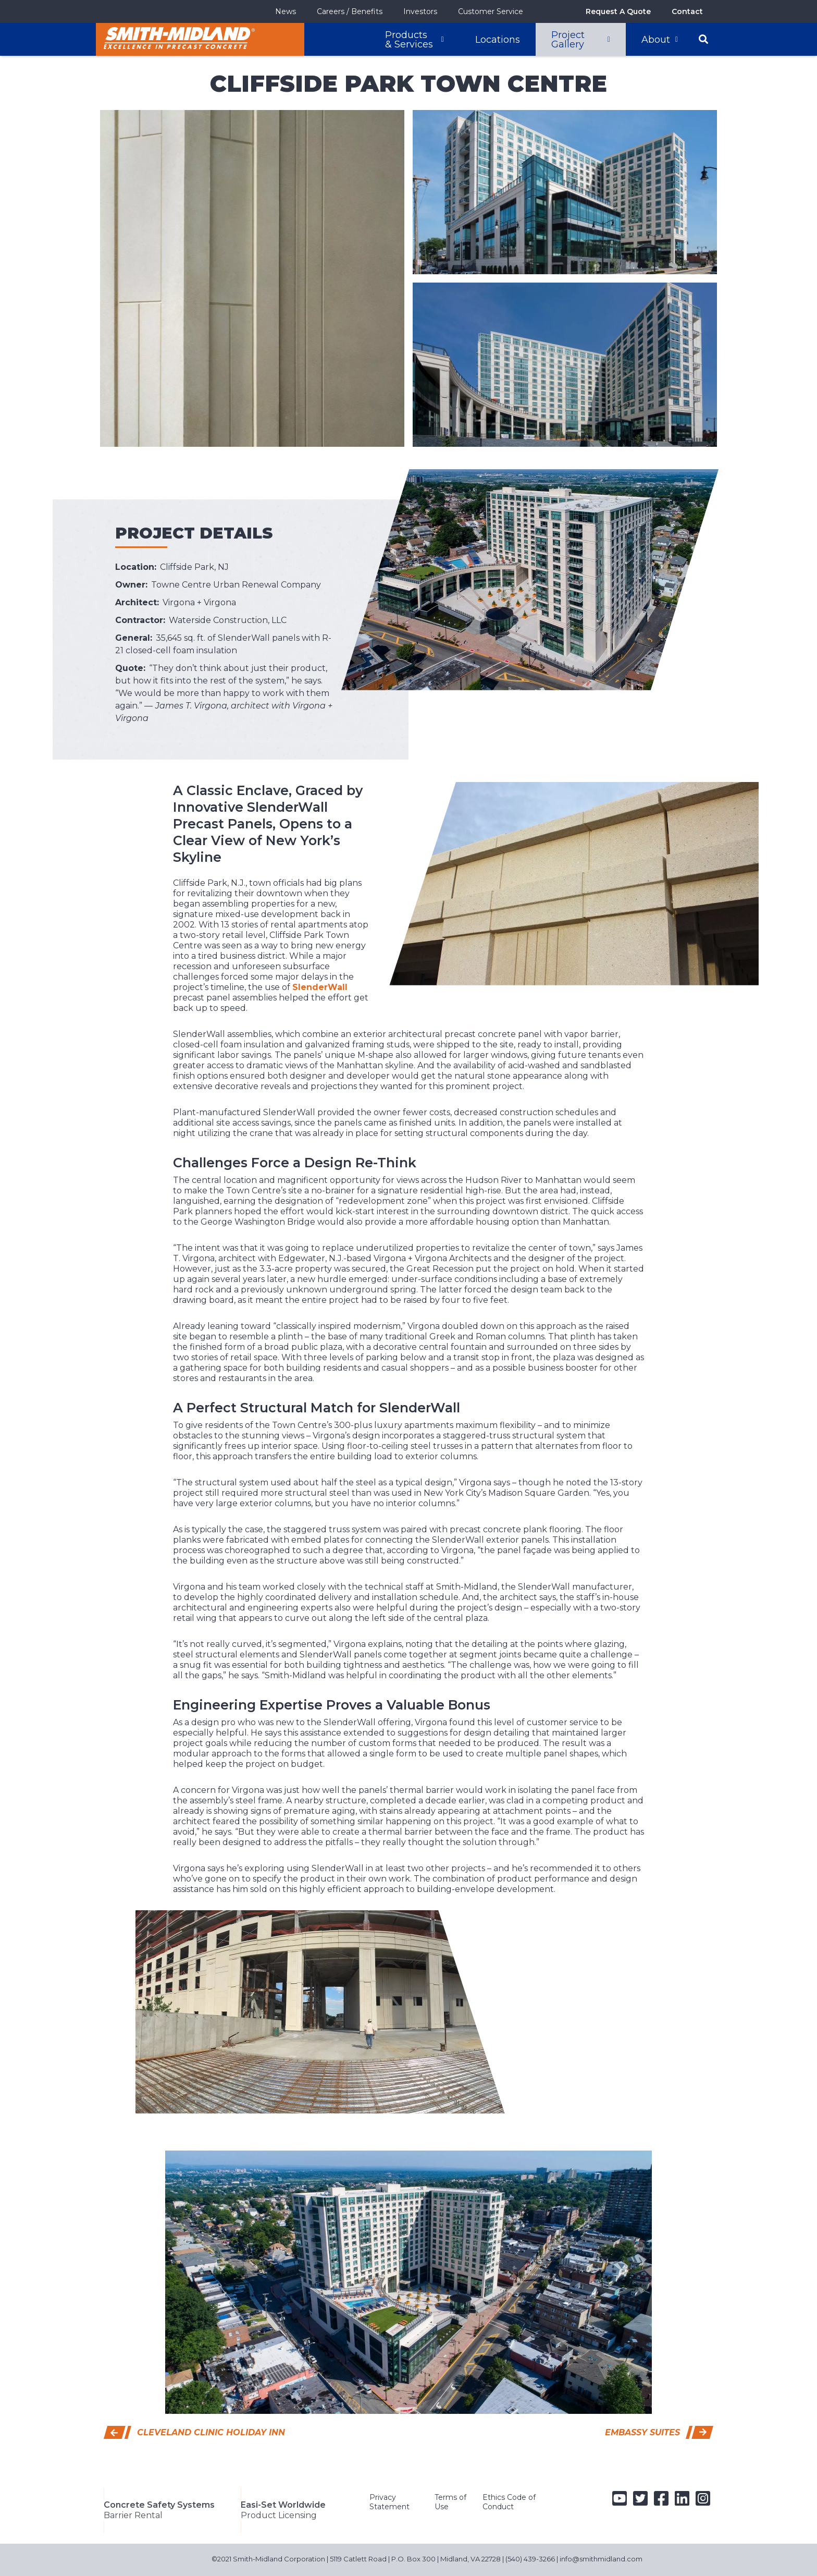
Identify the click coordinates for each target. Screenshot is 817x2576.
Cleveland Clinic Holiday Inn (211, 2432)
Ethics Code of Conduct (509, 2502)
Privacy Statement (389, 2502)
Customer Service (490, 11)
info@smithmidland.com (601, 2542)
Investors (420, 11)
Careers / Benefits (349, 11)
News (285, 11)
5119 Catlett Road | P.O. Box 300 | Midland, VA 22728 (415, 2542)
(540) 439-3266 (530, 2542)
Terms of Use (450, 2502)
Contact (687, 11)
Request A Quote (618, 11)
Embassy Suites (642, 2432)
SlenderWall (320, 987)
